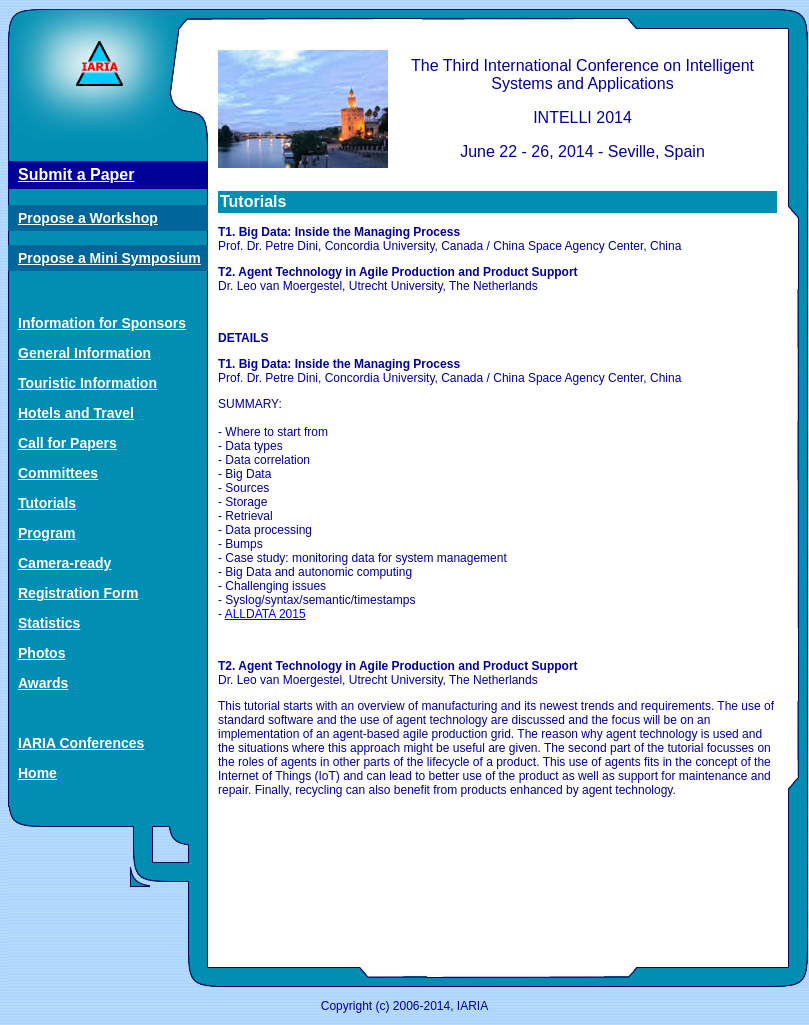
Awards (43, 683)
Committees (58, 473)
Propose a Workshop (88, 218)
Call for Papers (67, 443)
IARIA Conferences (81, 743)
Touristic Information (87, 383)
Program (47, 533)
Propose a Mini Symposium (109, 258)
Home (37, 773)
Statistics (49, 623)
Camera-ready (64, 563)
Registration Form (78, 593)
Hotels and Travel (76, 413)
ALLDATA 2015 (265, 614)
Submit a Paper (76, 174)
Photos (41, 653)
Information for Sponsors (102, 323)
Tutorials (47, 503)
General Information (84, 353)
